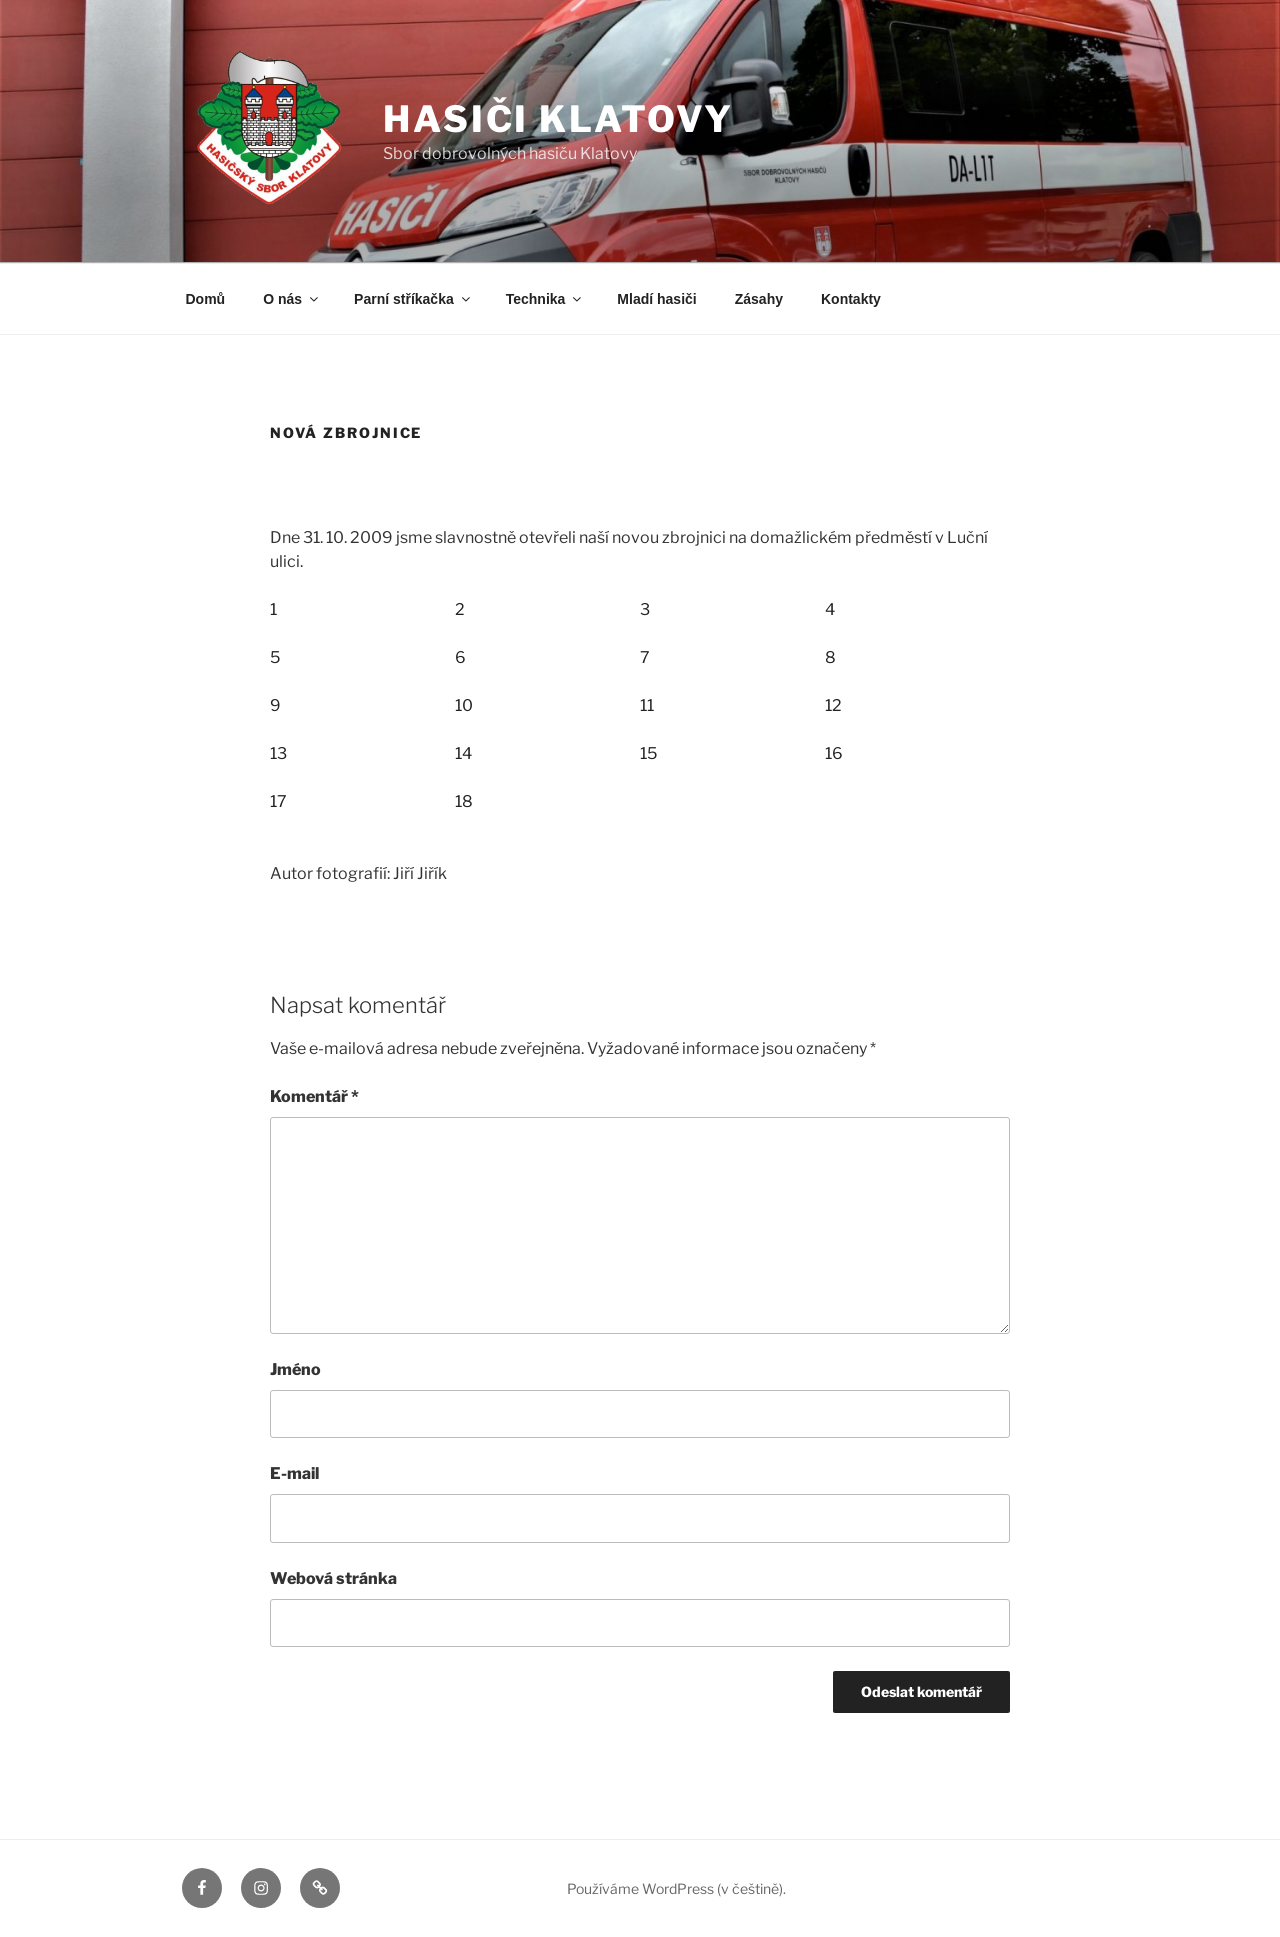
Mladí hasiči (656, 299)
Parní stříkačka (413, 299)
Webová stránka (333, 1578)
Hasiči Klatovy (558, 119)
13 (278, 753)
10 (464, 705)
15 (648, 753)
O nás (292, 299)
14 (463, 753)
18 (464, 801)
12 (833, 705)
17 (278, 801)
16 (834, 753)
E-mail (294, 1473)
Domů (206, 299)
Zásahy (759, 299)
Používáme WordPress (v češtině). (676, 1888)
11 (647, 705)
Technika (545, 299)
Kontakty (851, 299)
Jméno (295, 1369)
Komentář (314, 1096)
